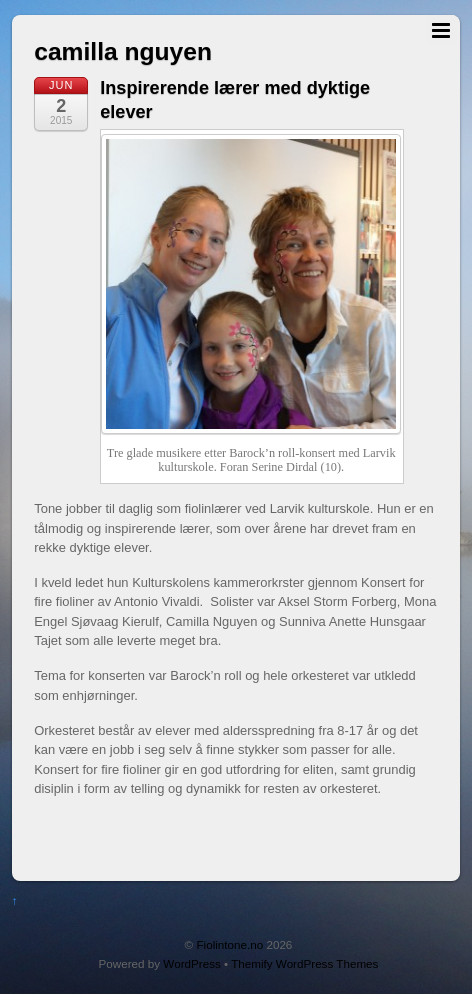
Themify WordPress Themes (304, 963)
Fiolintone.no (229, 944)
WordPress (191, 963)
